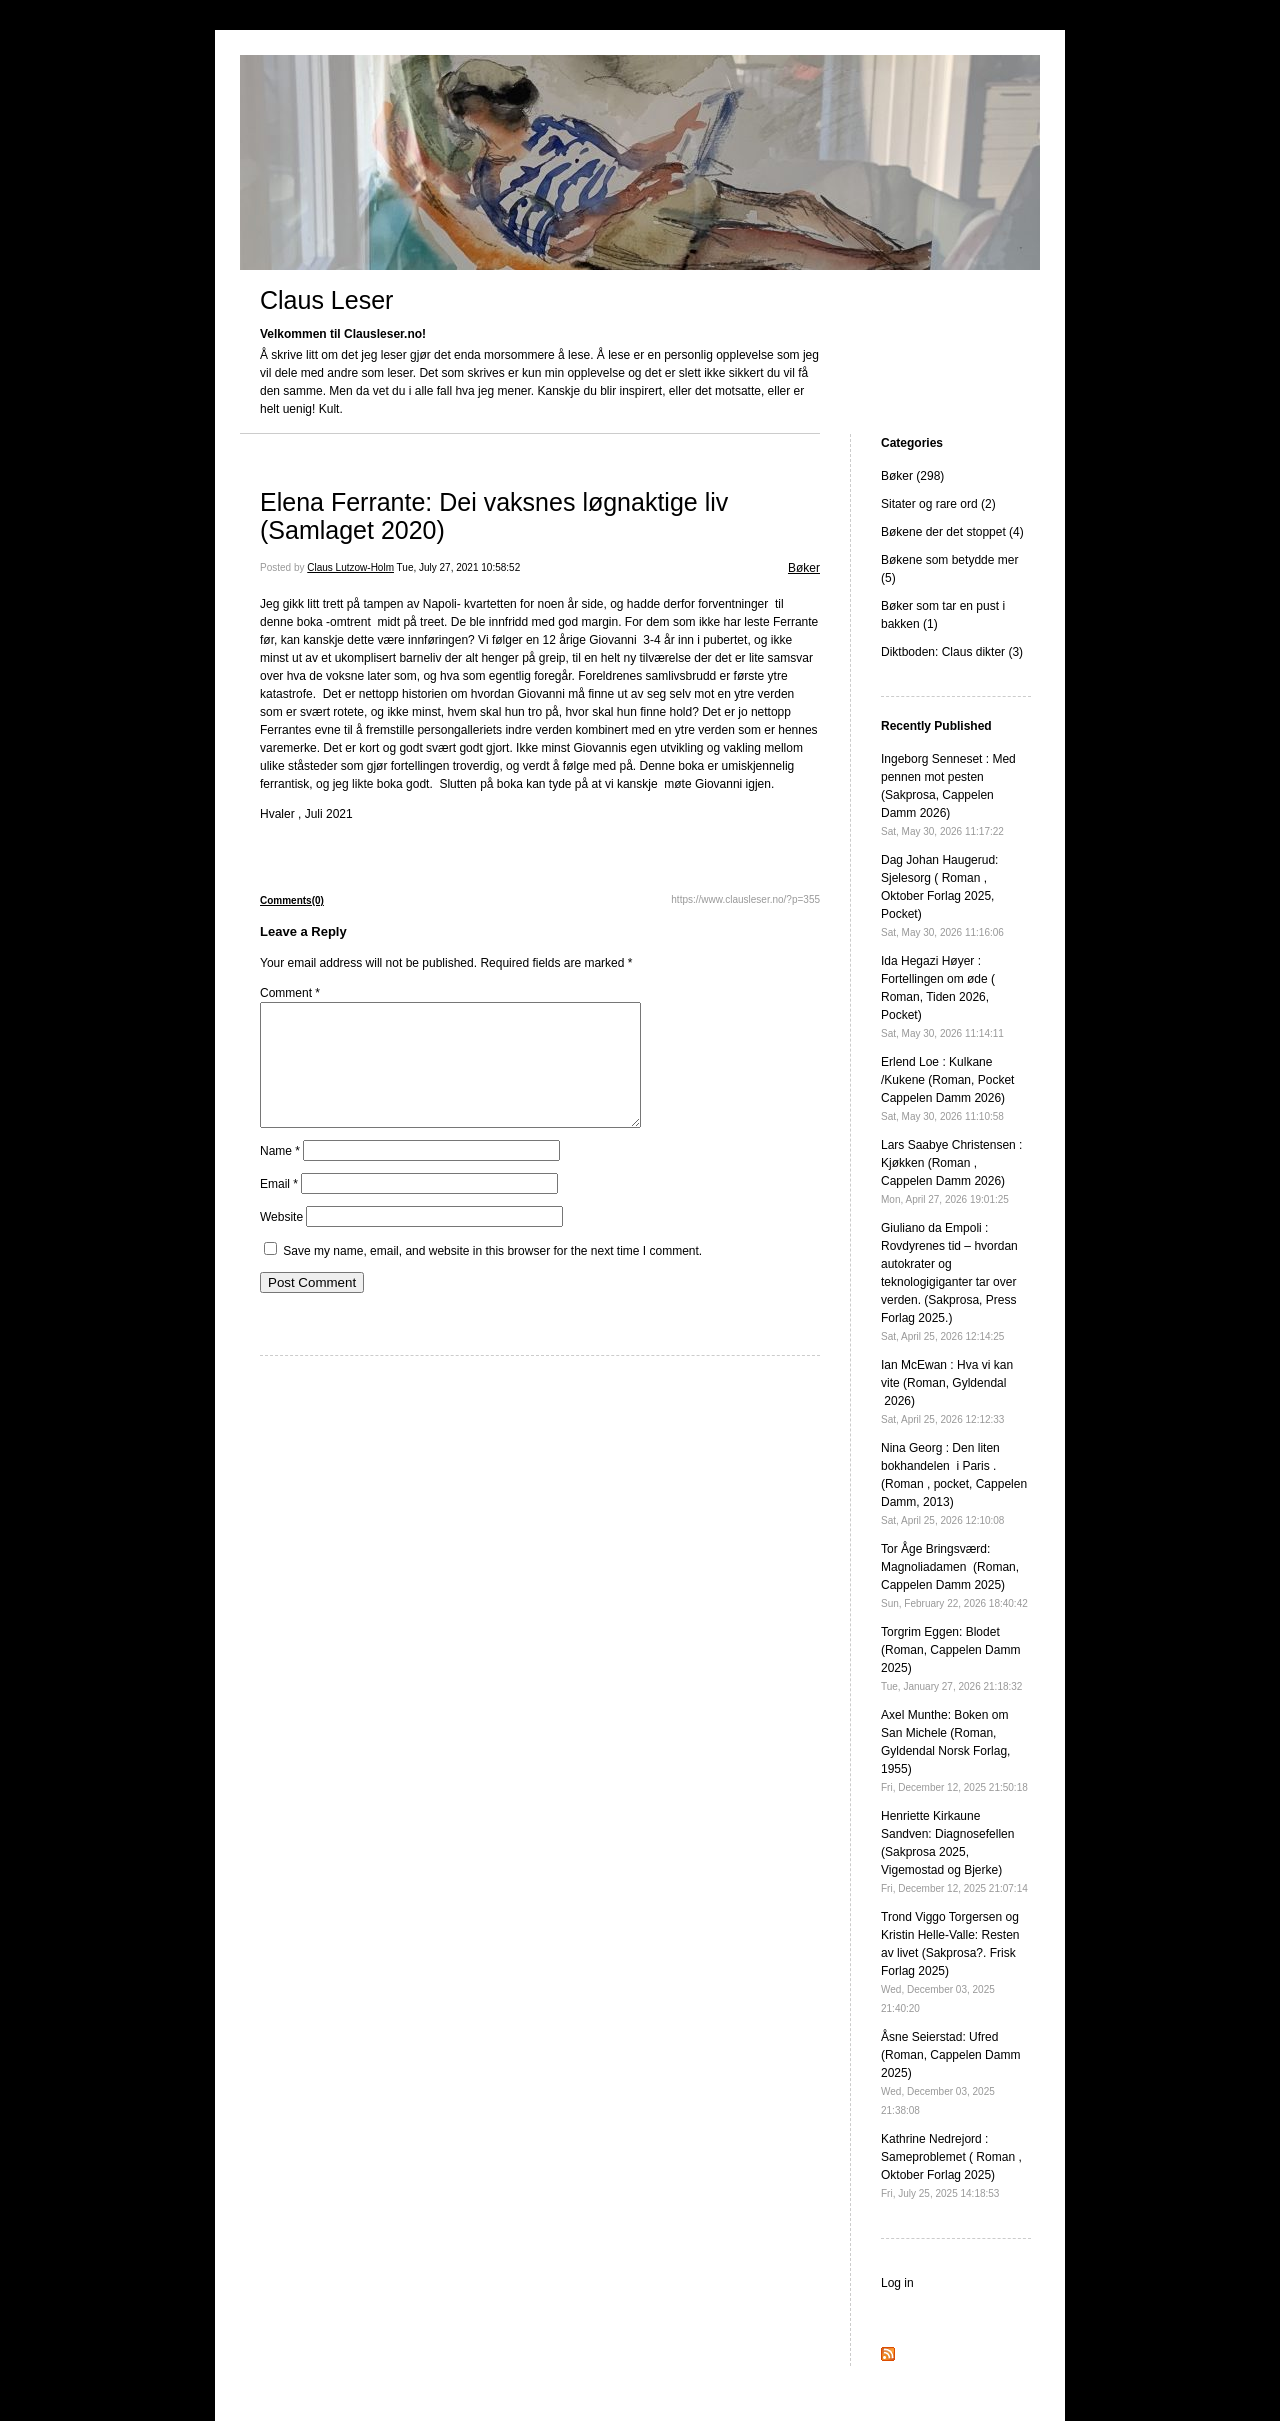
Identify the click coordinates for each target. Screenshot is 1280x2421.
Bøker (804, 568)
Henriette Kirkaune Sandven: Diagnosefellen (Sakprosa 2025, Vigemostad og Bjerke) (954, 1851)
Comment (290, 993)
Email (279, 1208)
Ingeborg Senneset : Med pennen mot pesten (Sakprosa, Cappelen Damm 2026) (948, 794)
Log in (897, 2283)
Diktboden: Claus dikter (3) (952, 652)
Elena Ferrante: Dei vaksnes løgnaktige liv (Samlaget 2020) (494, 516)
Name (280, 1175)
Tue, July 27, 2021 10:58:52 (459, 567)
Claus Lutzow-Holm (350, 567)
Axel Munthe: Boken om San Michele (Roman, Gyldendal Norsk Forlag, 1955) (954, 1750)
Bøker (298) (912, 476)
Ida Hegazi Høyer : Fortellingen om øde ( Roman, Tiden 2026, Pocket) (942, 996)
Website (281, 1241)
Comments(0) (292, 900)
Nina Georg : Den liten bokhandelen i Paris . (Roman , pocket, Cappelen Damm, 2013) (954, 1483)
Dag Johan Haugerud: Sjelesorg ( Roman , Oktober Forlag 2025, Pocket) (942, 895)
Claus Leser (326, 300)
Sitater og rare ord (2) (938, 504)
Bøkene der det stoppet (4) (952, 532)
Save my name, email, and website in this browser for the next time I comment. (492, 1275)
